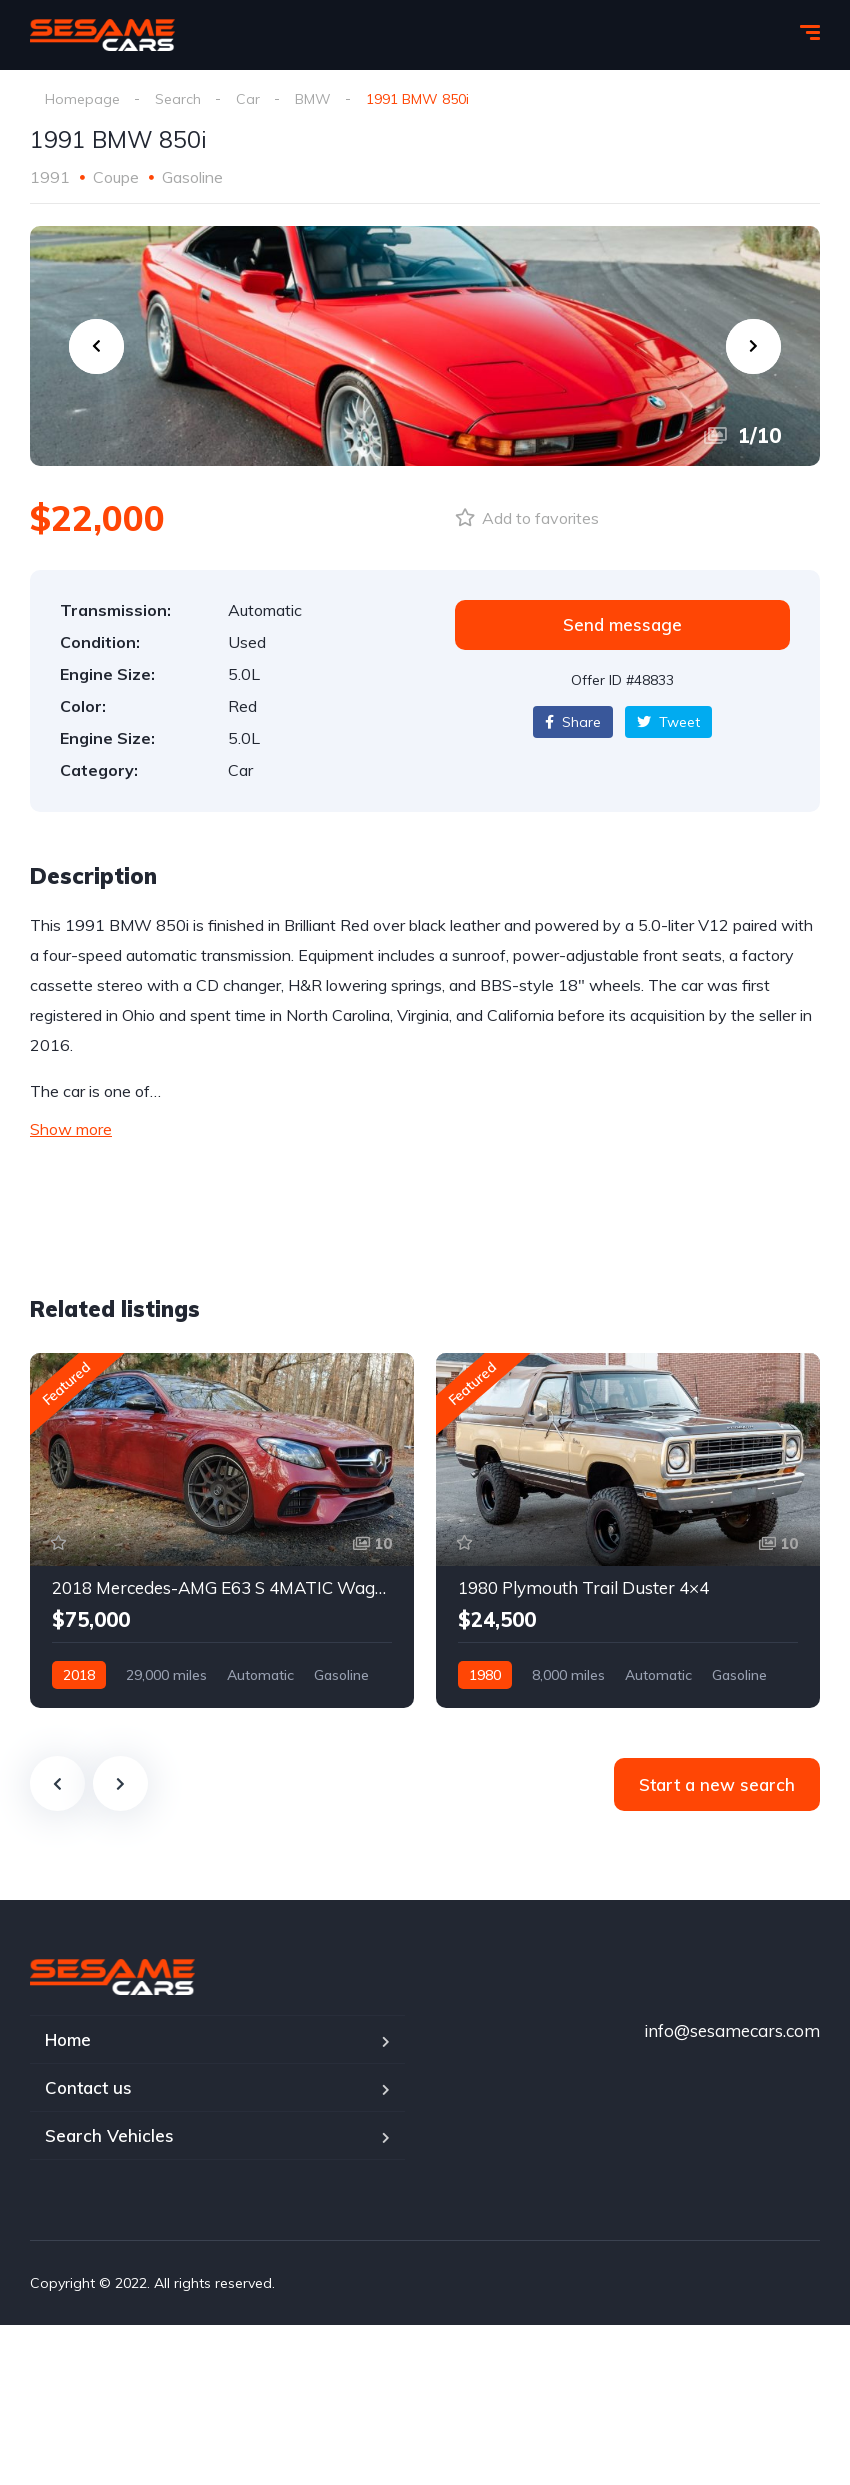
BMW (313, 99)
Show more (71, 1129)
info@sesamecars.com (732, 2030)
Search (178, 99)
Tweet (668, 722)
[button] (622, 625)
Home (68, 2039)
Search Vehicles (109, 2135)
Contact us (88, 2087)
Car (248, 99)
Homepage (82, 99)
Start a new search (717, 1784)
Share (573, 722)
